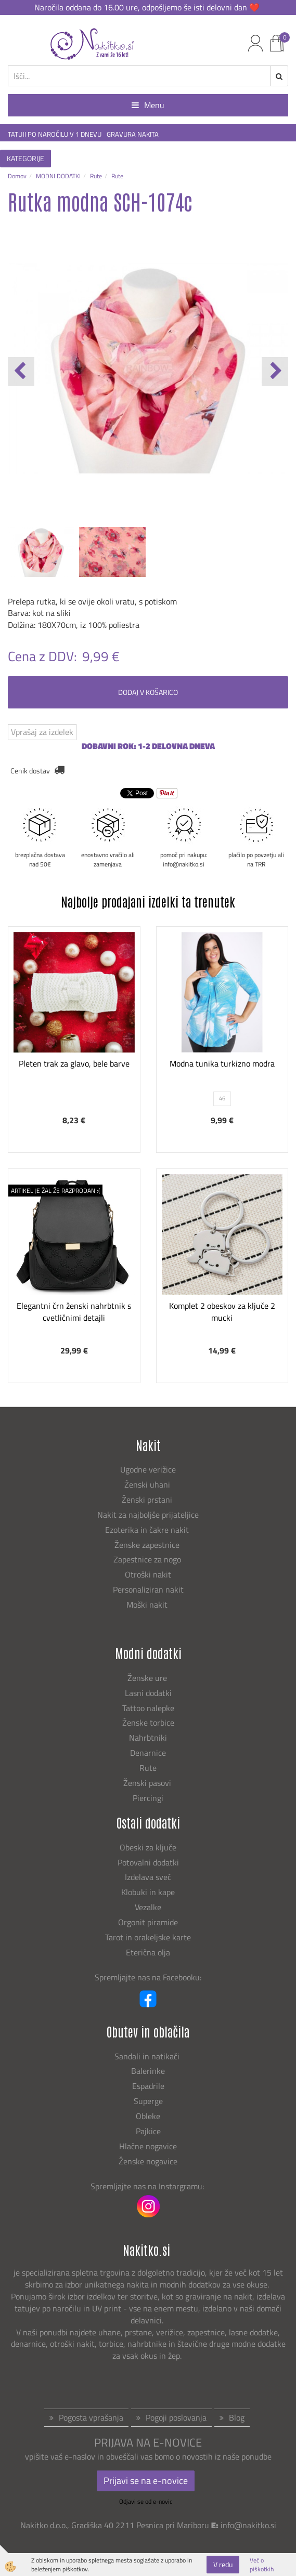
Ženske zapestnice (148, 1545)
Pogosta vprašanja (91, 2417)
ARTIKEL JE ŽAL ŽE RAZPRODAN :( (55, 1190)
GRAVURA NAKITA (133, 134)
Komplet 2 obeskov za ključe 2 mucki (222, 1311)
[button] (275, 371)
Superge (148, 2101)
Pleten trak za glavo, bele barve (74, 1063)
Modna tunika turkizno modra (222, 1063)
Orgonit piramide (148, 1922)
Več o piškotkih (262, 2564)
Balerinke (148, 2071)
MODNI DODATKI (58, 176)
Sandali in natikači (148, 2056)
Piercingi (148, 1798)
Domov (17, 176)
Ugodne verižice (148, 1469)
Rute (96, 176)
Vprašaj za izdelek (42, 732)
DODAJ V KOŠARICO (148, 692)
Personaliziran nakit (148, 1589)
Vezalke (148, 1907)
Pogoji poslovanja (176, 2417)
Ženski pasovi (148, 1783)
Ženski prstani (148, 1499)
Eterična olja (148, 1952)
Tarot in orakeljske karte (148, 1937)
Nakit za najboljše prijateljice (148, 1514)
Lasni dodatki (148, 1693)
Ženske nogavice (148, 2161)
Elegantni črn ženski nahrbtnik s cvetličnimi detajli (74, 1311)
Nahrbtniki (148, 1737)
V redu (223, 2564)
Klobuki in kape (148, 1892)
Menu (148, 105)
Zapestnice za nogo (148, 1559)
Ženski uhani (148, 1484)
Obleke (148, 2116)
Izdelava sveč (148, 1877)
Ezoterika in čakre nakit (148, 1529)
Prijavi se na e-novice (146, 2481)
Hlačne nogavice (148, 2146)
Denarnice (148, 1752)
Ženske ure (148, 1678)
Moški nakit (148, 1604)
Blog (236, 2417)
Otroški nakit (148, 1574)
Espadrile (148, 2086)
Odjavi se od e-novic (145, 2501)
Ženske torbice (148, 1722)
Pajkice (148, 2131)
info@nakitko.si (248, 2525)
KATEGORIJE (25, 158)
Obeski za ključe (148, 1847)
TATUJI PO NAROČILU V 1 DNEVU (54, 134)
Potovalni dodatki (148, 1862)
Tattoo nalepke (148, 1708)
